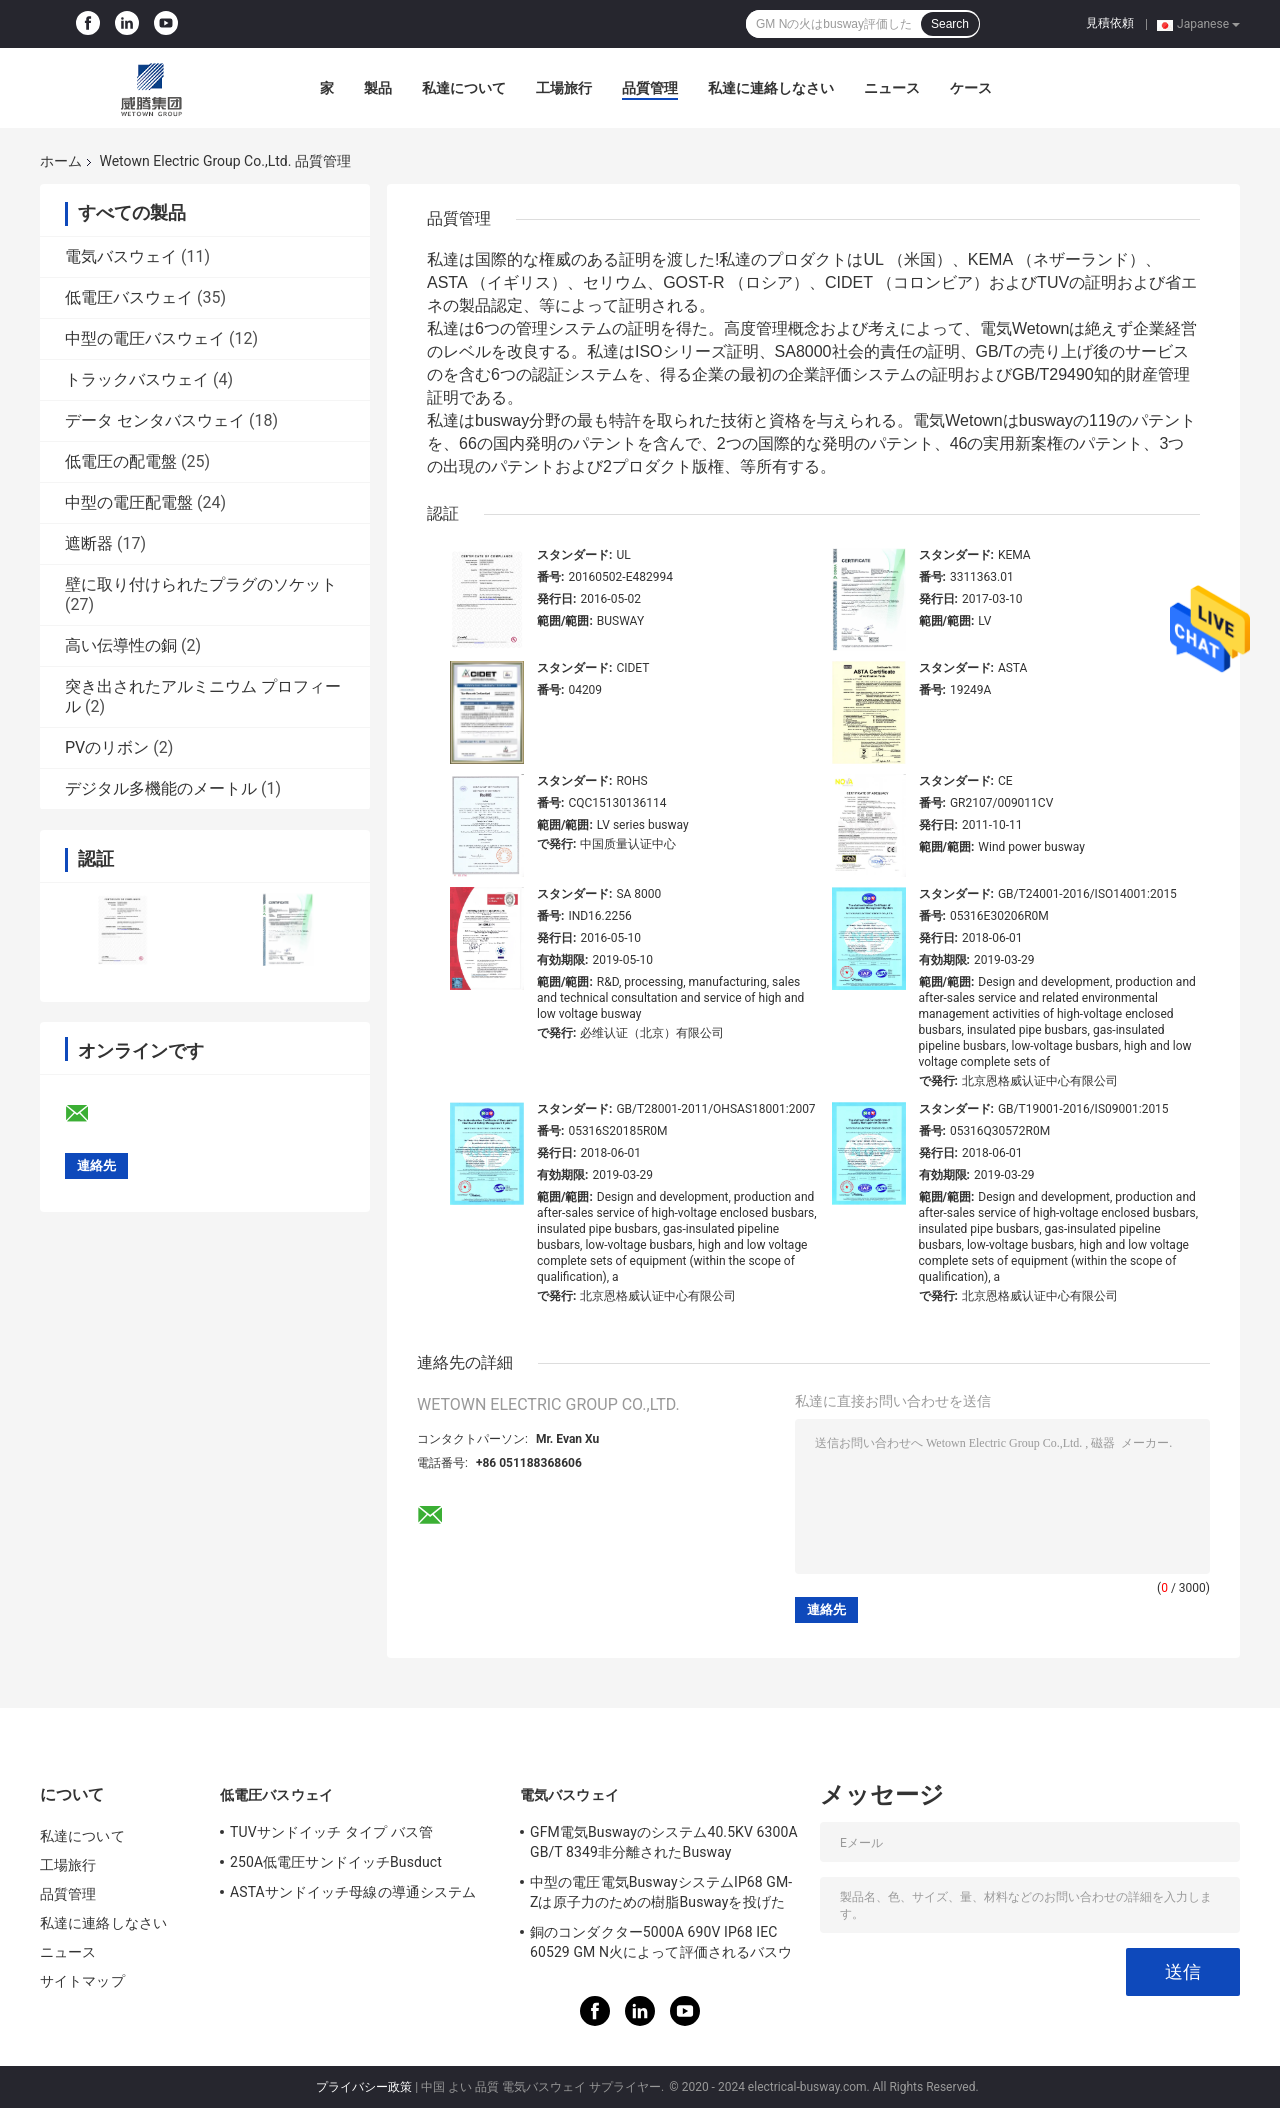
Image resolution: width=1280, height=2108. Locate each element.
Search (950, 24)
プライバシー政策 (364, 2087)
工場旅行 (564, 88)
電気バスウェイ (121, 256)
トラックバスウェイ (137, 379)
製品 (378, 88)
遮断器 (89, 543)
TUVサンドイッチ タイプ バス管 (331, 1832)
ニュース (892, 88)
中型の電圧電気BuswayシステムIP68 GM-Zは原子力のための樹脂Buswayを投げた (661, 1892)
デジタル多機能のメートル (161, 788)
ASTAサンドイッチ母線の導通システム (353, 1892)
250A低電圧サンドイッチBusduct (336, 1862)
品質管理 (650, 88)
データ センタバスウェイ (155, 420)
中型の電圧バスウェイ (145, 338)
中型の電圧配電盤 (129, 502)
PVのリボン (107, 747)
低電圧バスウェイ (129, 297)
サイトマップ (82, 1981)
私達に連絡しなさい (771, 88)
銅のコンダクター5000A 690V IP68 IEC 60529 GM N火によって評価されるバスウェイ (661, 1945)
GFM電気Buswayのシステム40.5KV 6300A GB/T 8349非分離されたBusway (664, 1842)
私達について (464, 88)
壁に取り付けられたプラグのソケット (201, 584)
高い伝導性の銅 (121, 645)
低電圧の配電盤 (121, 461)
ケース (971, 88)
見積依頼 (1110, 23)
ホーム (61, 161)
